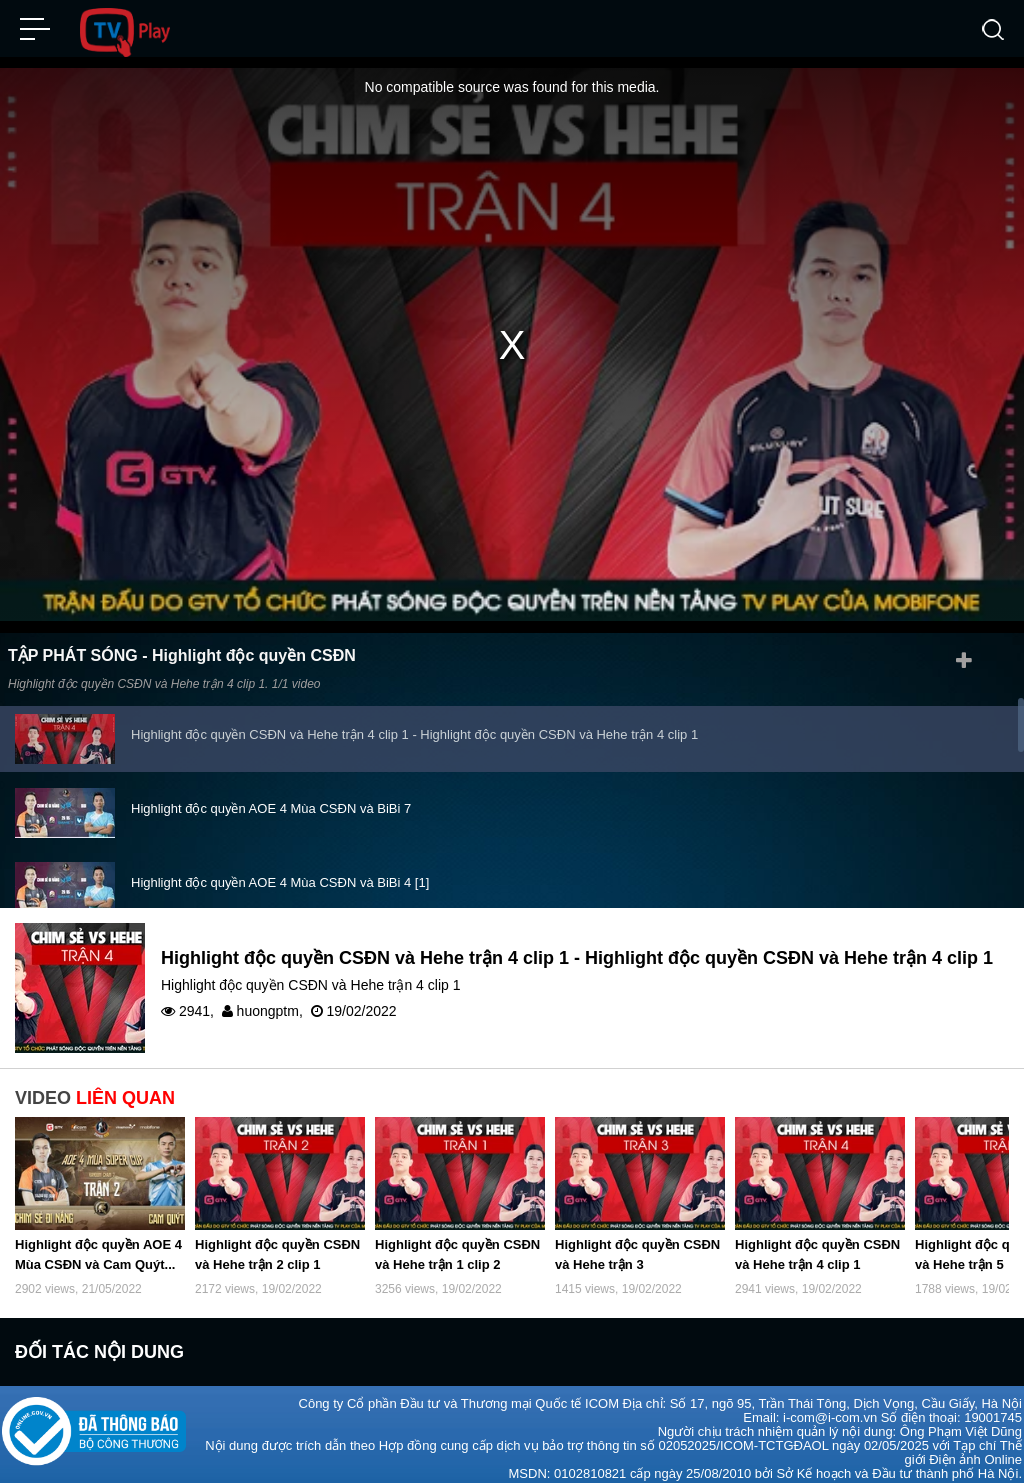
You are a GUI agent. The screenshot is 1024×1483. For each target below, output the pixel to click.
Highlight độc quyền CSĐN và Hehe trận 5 (253, 790)
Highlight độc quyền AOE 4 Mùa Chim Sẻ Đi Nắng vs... (289, 716)
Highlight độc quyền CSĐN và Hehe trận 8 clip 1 (270, 864)
